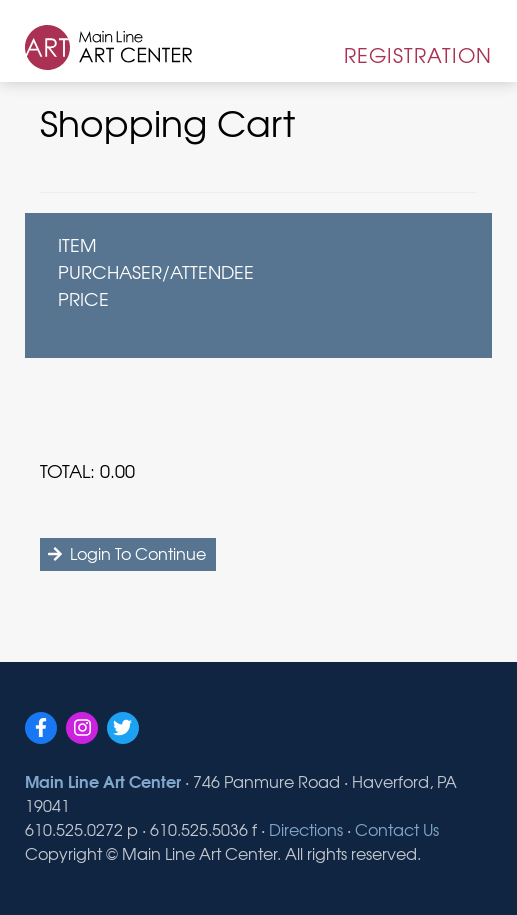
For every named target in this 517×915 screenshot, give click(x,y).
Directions (306, 829)
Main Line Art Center (103, 780)
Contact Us (397, 829)
